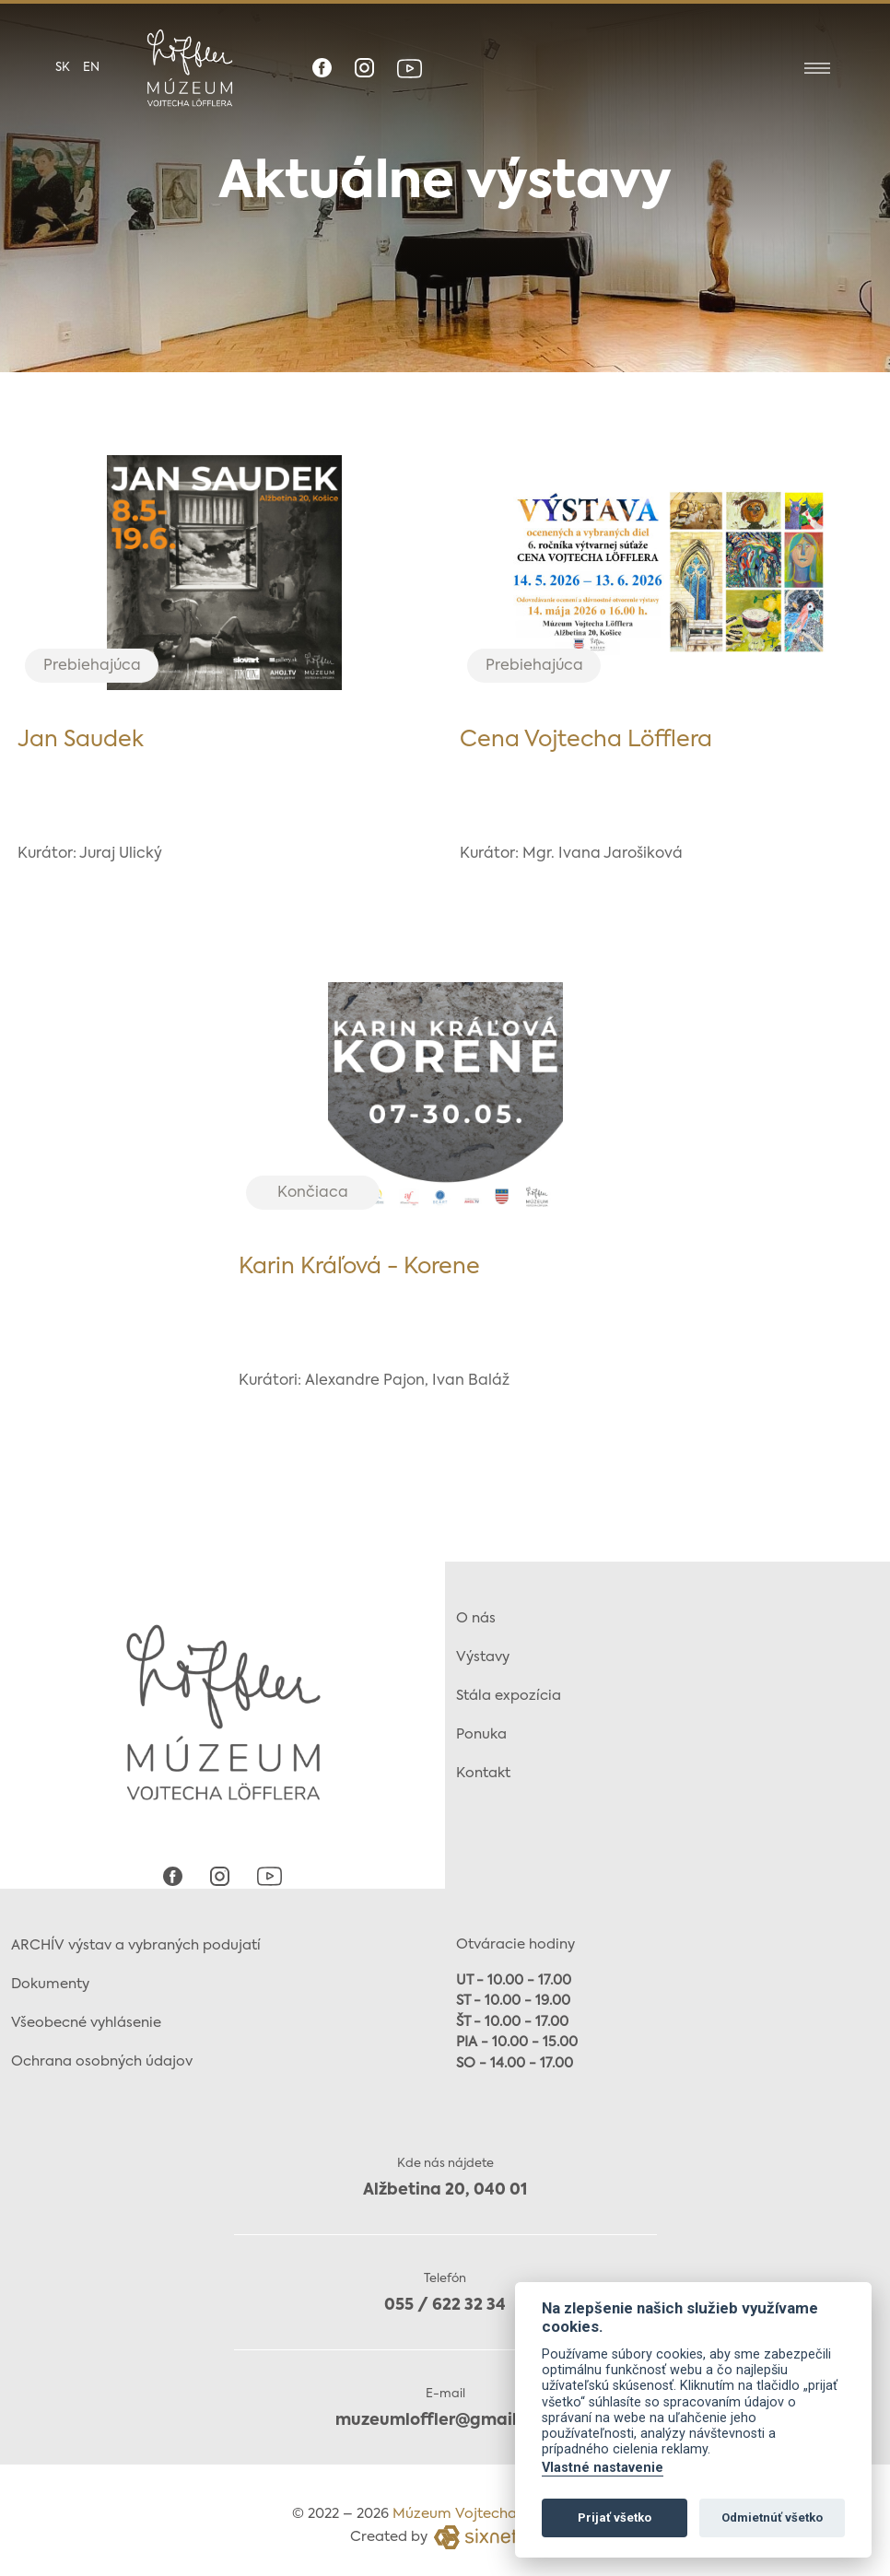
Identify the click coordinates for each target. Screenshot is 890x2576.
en (91, 68)
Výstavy (482, 1648)
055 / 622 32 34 (445, 2296)
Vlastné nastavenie (602, 2468)
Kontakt (483, 1764)
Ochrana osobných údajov (102, 2052)
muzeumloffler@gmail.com (445, 2411)
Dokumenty (50, 1975)
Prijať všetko (614, 2517)
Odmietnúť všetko (772, 2517)
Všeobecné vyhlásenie (86, 2013)
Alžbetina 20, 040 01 (445, 2181)
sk (62, 68)
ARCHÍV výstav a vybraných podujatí (136, 1936)
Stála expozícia (508, 1686)
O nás (476, 1609)
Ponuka (481, 1725)
